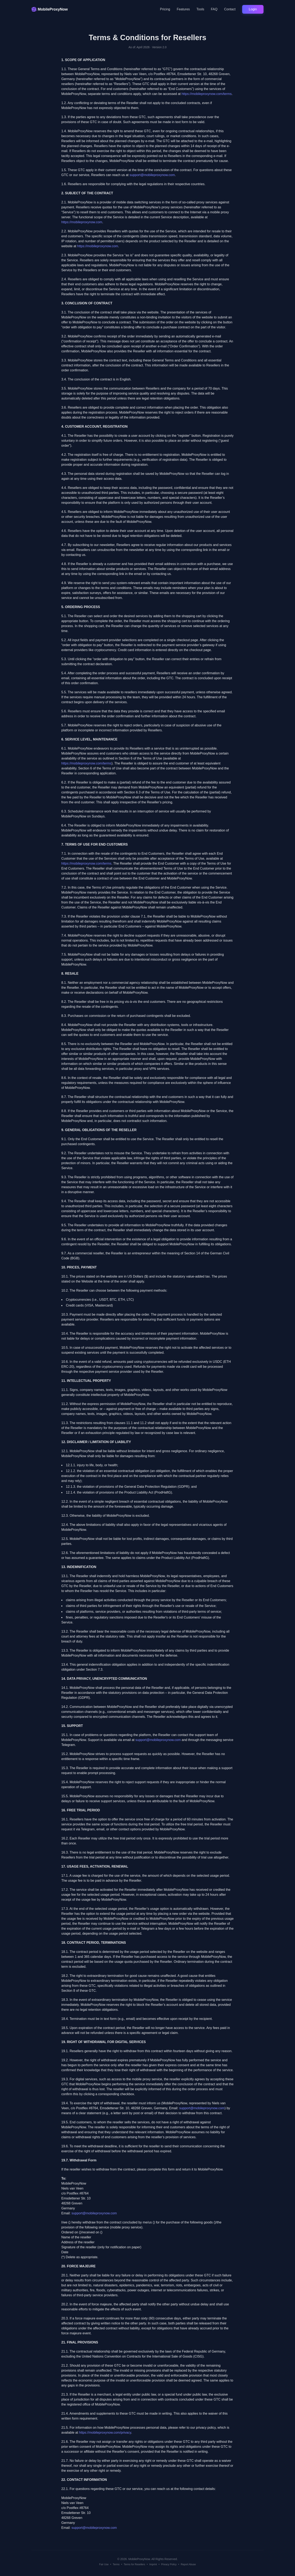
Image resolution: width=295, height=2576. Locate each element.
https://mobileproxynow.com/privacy (105, 2432)
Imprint (153, 2564)
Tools (200, 9)
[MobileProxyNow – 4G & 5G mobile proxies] (49, 9)
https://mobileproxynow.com (81, 222)
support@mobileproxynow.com (152, 175)
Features (183, 9)
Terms (116, 2564)
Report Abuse (188, 2564)
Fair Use (104, 2564)
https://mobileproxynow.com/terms (206, 94)
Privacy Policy (169, 2564)
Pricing (165, 9)
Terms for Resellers (134, 2564)
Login (253, 9)
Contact (230, 9)
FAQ (214, 9)
